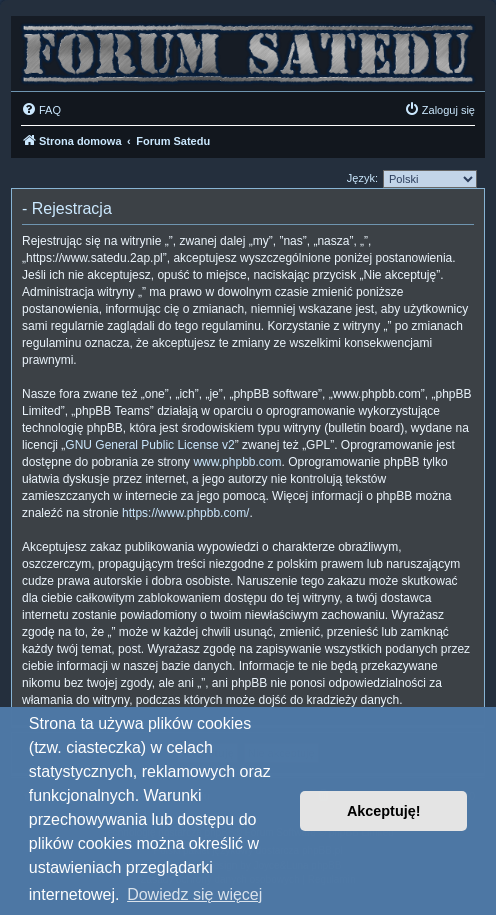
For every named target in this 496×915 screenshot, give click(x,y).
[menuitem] (41, 110)
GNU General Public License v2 (149, 445)
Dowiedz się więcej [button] (194, 894)
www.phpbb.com (237, 462)
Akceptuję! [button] (384, 811)
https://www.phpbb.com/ (185, 513)
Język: (362, 178)
